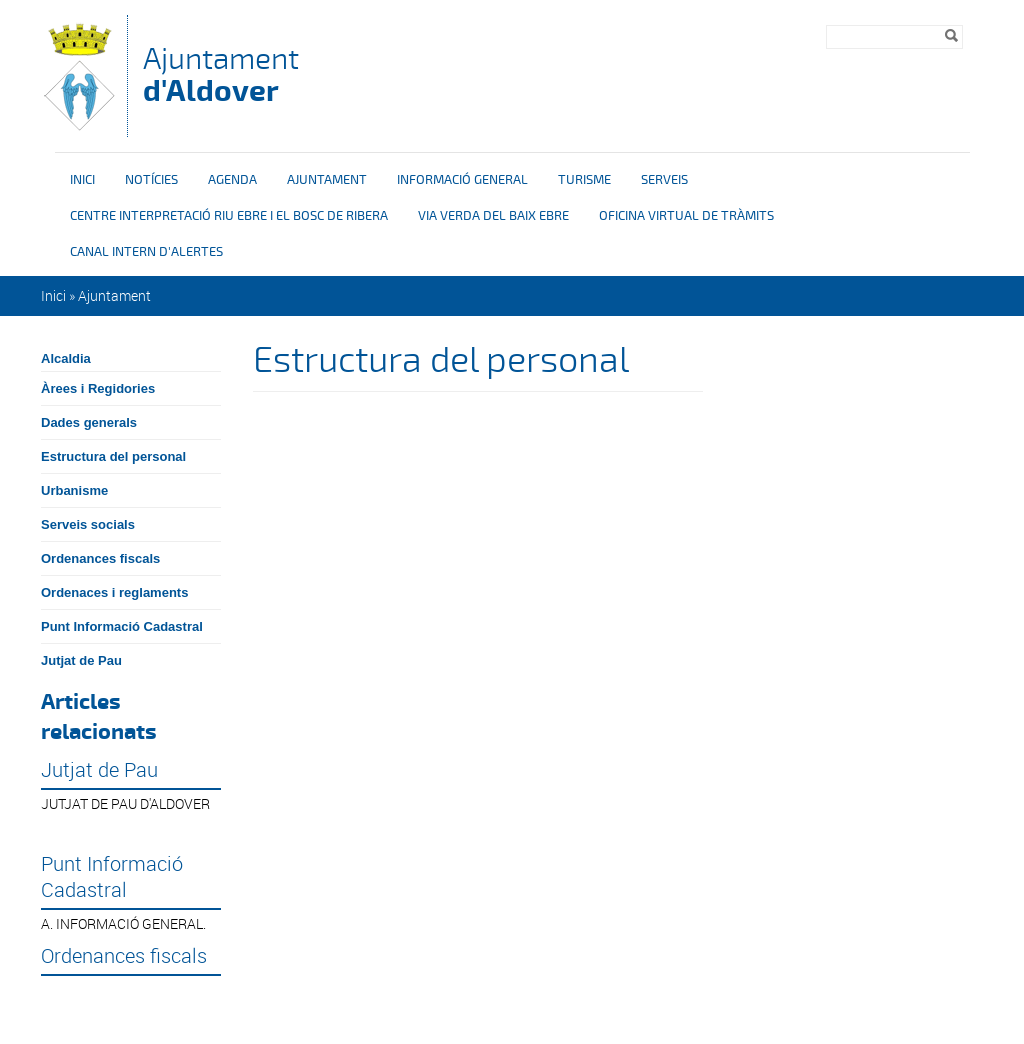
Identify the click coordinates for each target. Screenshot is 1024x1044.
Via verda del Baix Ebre (493, 216)
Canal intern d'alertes (146, 252)
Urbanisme (74, 490)
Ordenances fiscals (100, 558)
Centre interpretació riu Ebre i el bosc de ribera (229, 216)
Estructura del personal (113, 456)
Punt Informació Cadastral (122, 626)
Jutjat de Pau (81, 660)
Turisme (584, 180)
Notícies (151, 180)
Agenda (232, 180)
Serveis (664, 180)
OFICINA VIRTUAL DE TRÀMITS (686, 216)
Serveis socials (88, 524)
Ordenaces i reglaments (114, 592)
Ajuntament (221, 74)
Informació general (462, 180)
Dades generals (89, 422)
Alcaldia (66, 358)
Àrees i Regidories (98, 388)
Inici (82, 180)
